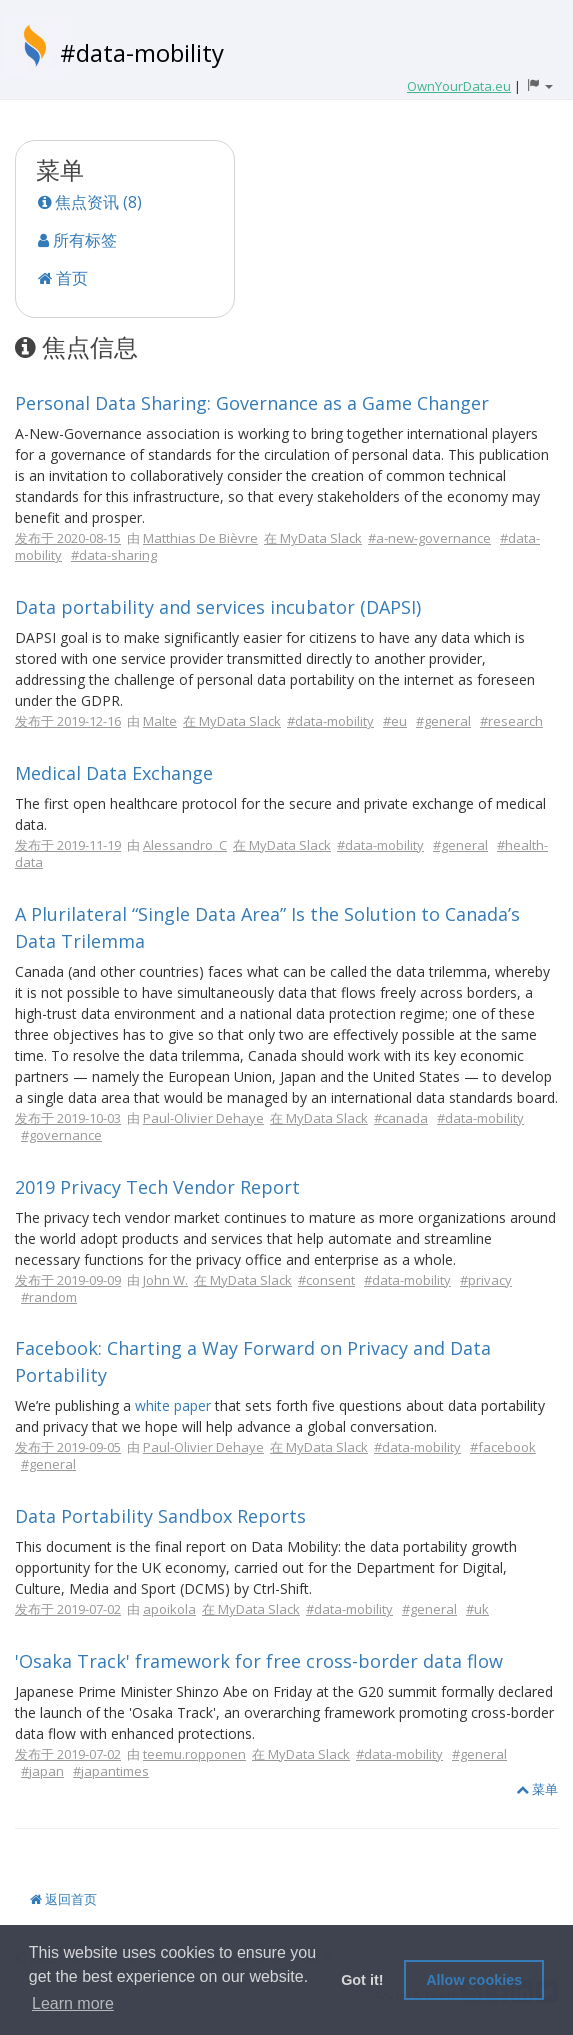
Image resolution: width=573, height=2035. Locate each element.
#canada (401, 1118)
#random (49, 1297)
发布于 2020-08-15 (68, 538)
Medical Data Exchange (114, 773)
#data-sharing (114, 555)
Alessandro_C (185, 845)
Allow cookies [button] (474, 1980)
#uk (477, 1609)
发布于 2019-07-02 (68, 1609)
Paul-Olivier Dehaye (203, 1118)
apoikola (169, 1609)
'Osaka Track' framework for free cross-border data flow (259, 1661)
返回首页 (63, 1899)
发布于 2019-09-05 (68, 1447)
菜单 (537, 1789)
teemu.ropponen (194, 1754)
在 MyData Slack (313, 538)
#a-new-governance (429, 538)
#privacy (486, 1280)
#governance (61, 1135)
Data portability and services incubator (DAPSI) (218, 607)
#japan (42, 1771)
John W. (165, 1280)
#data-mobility (142, 52)
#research (511, 721)
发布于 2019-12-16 (68, 721)
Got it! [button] (362, 1980)
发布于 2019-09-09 (68, 1280)
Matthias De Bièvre (200, 538)
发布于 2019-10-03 (68, 1118)
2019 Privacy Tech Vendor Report (157, 1187)
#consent (326, 1280)
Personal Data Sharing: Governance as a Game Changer (252, 403)
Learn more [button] (73, 2003)
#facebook (503, 1447)
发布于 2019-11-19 (68, 845)
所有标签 (77, 240)
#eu (395, 721)
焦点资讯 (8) (90, 202)
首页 (63, 278)
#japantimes (111, 1771)
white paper (173, 1405)
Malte (160, 721)
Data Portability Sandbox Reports (160, 1516)
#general (443, 721)
